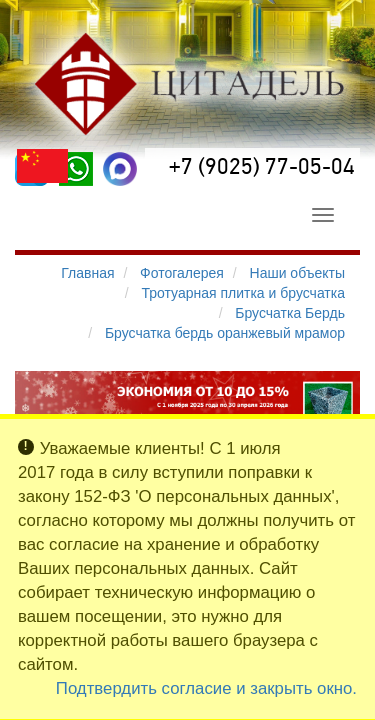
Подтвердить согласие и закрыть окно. (206, 688)
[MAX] (120, 169)
